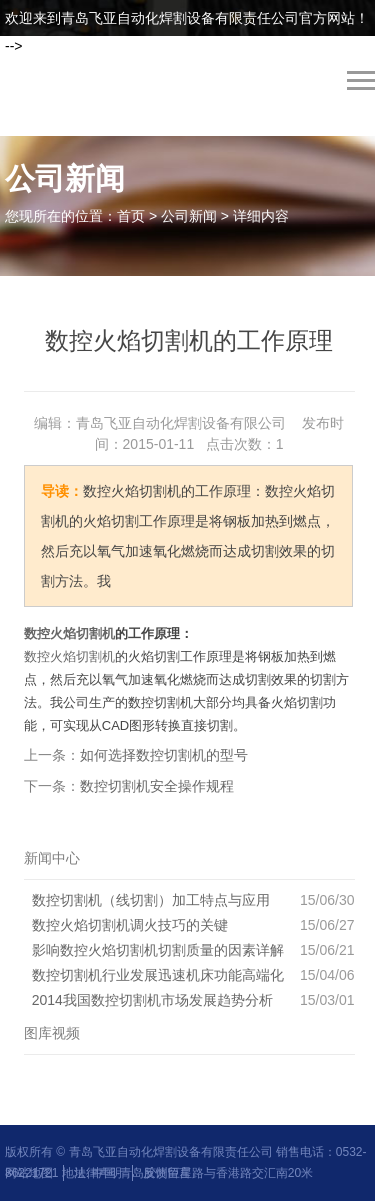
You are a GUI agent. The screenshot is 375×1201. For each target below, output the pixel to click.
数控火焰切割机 (69, 633)
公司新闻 (189, 216)
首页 (131, 216)
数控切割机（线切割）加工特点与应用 (151, 900)
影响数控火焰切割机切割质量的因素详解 (158, 950)
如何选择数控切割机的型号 (164, 755)
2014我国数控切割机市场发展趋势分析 (152, 1000)
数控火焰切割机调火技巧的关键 (130, 925)
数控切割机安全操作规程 (157, 786)
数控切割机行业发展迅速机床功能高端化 (158, 975)
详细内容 (261, 216)
